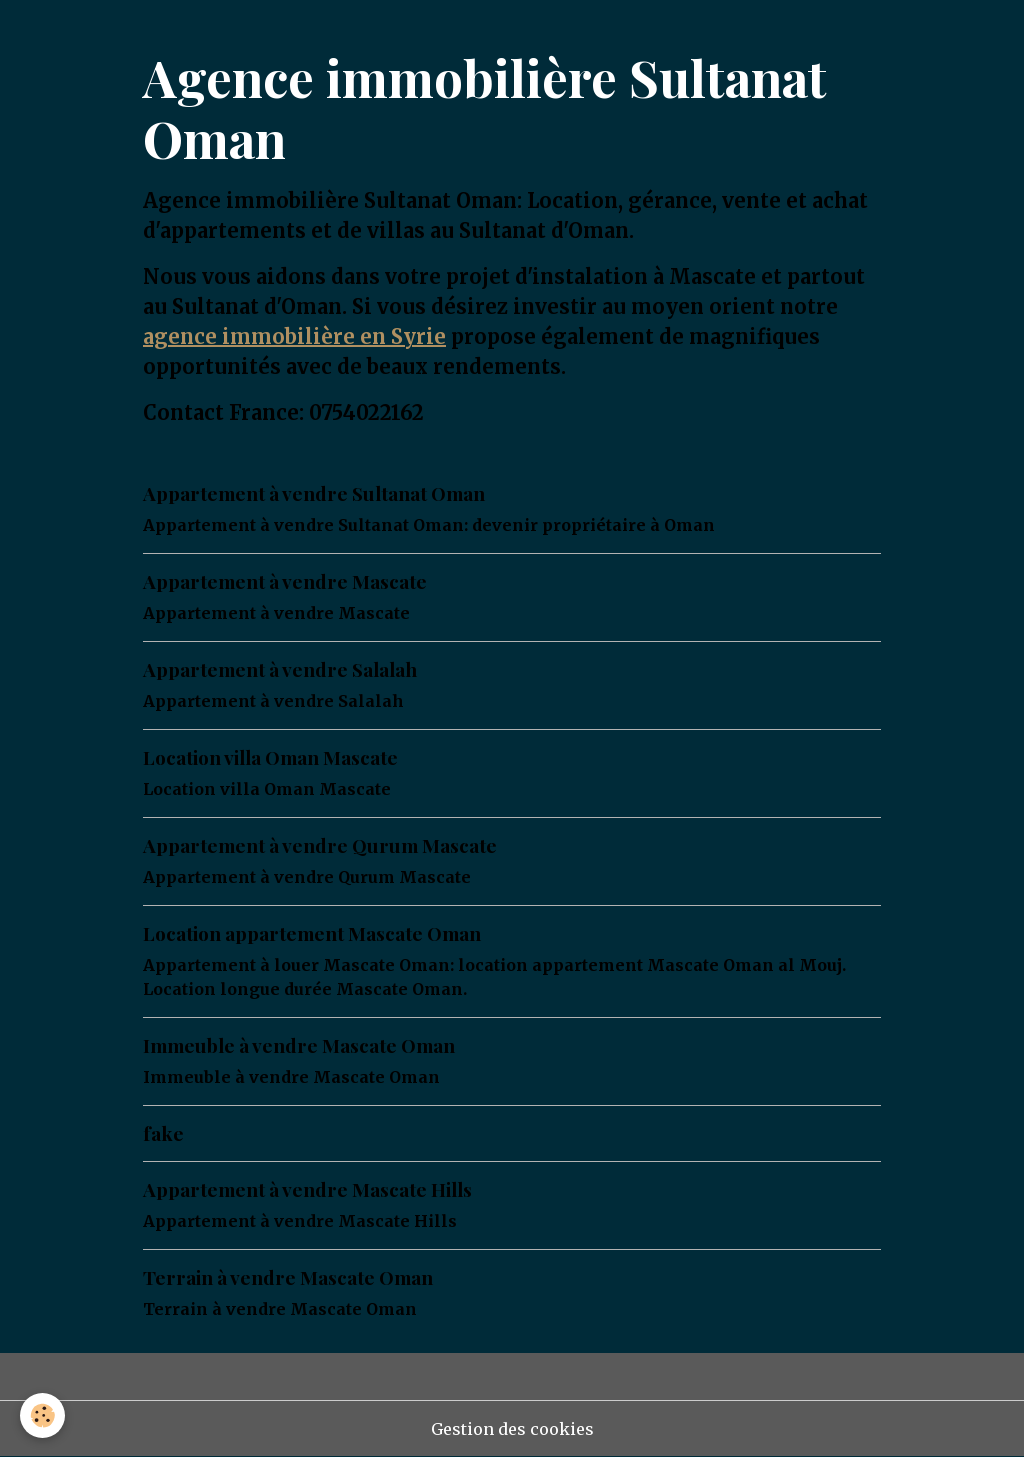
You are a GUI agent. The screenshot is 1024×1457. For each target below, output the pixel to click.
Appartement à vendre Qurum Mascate (320, 845)
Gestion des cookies (512, 1429)
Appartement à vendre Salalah (280, 669)
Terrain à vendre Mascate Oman (288, 1277)
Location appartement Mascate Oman (312, 933)
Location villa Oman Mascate (270, 757)
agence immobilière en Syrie (294, 336)
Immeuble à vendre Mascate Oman (299, 1045)
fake (163, 1133)
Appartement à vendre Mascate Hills (307, 1189)
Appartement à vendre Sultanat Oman (314, 493)
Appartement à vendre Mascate (285, 581)
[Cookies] (42, 1415)
